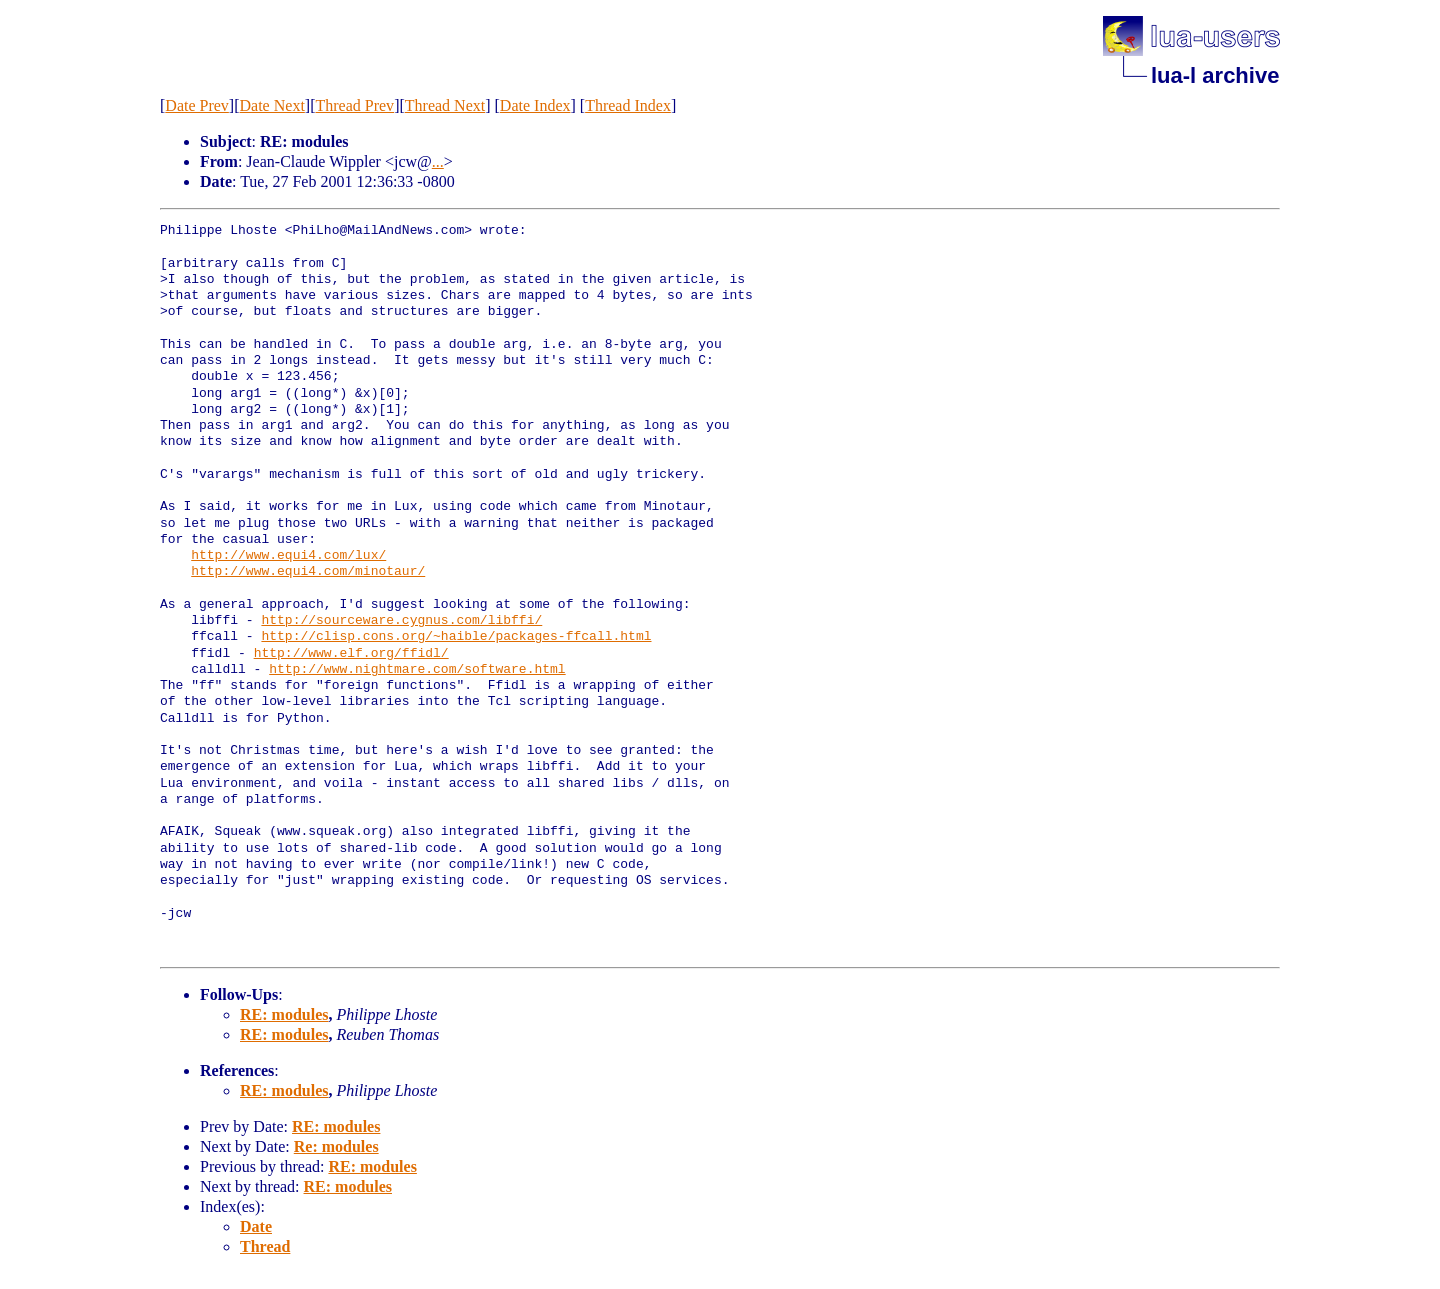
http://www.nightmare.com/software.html (417, 670)
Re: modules (336, 1146)
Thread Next (445, 105)
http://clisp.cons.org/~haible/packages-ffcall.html (456, 637)
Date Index (535, 105)
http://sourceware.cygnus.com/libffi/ (401, 621)
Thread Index (628, 105)
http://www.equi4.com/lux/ (288, 556)
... (438, 161)
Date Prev (197, 105)
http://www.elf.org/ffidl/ (351, 654)
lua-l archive (1215, 75)
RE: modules (284, 1014)
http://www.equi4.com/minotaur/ (308, 572)
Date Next (272, 105)
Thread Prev (354, 105)
